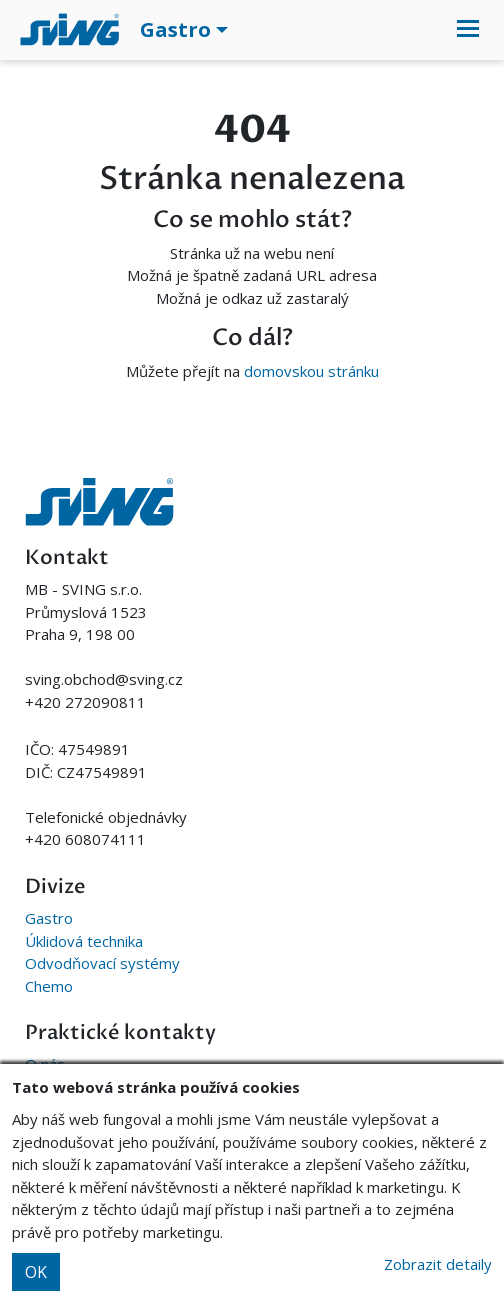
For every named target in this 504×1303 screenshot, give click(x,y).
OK (36, 1272)
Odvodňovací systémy (102, 963)
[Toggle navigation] (468, 30)
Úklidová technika (84, 941)
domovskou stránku (311, 371)
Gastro (49, 918)
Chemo (49, 986)
